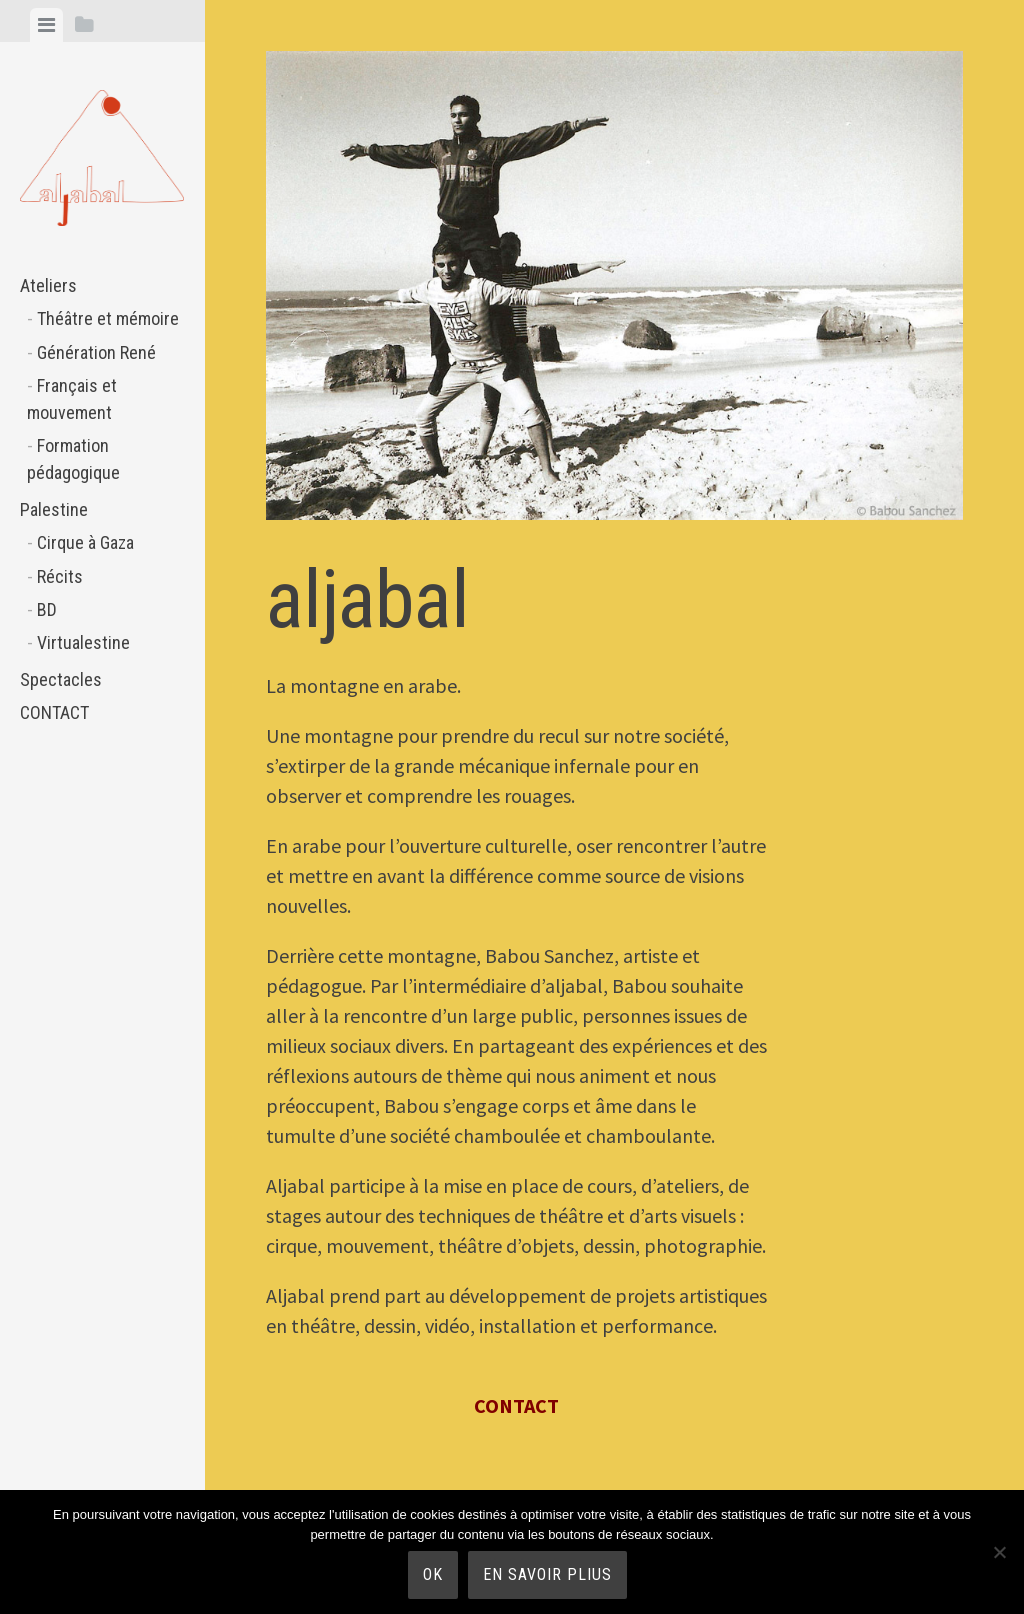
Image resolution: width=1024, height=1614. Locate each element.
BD (47, 609)
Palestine (54, 509)
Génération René (96, 352)
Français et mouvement (72, 399)
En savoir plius (547, 1574)
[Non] (999, 1552)
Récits (60, 576)
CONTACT (54, 712)
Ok (433, 1574)
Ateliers (48, 285)
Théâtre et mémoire (108, 318)
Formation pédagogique (73, 459)
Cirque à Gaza (85, 542)
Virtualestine (83, 642)
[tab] (46, 25)
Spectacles (61, 679)
